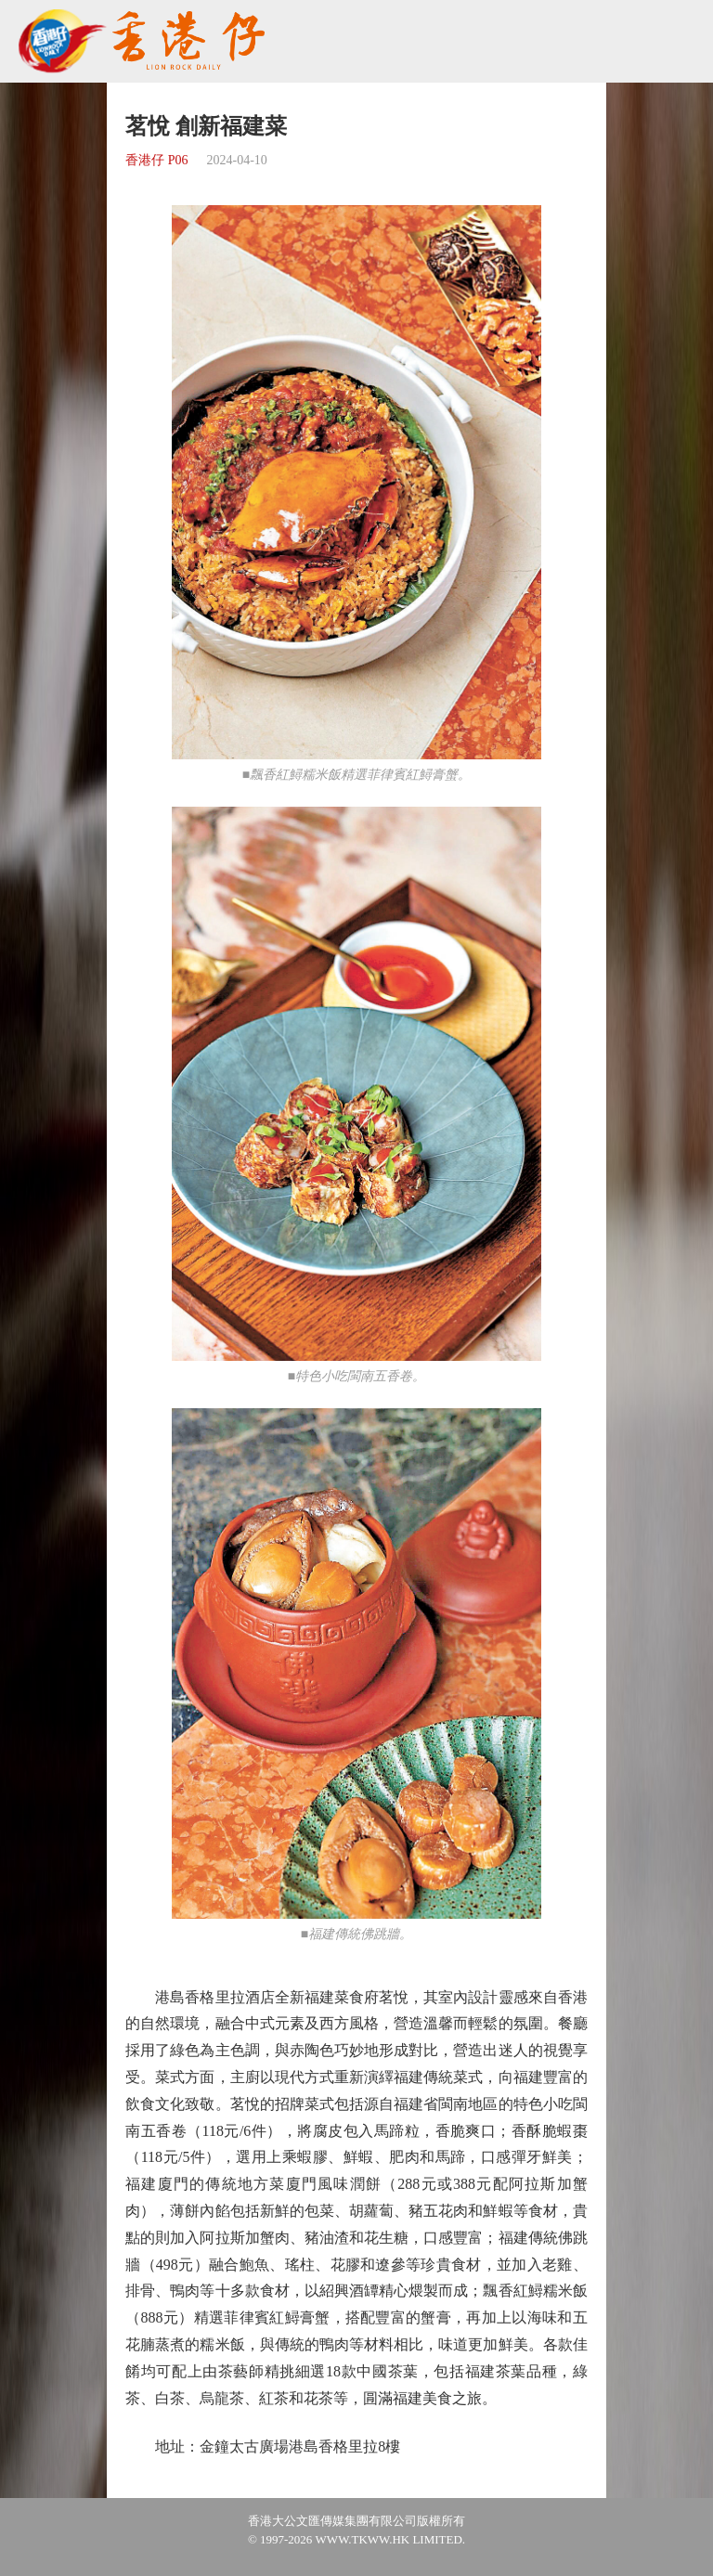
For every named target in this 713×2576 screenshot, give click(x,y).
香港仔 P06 (156, 160)
